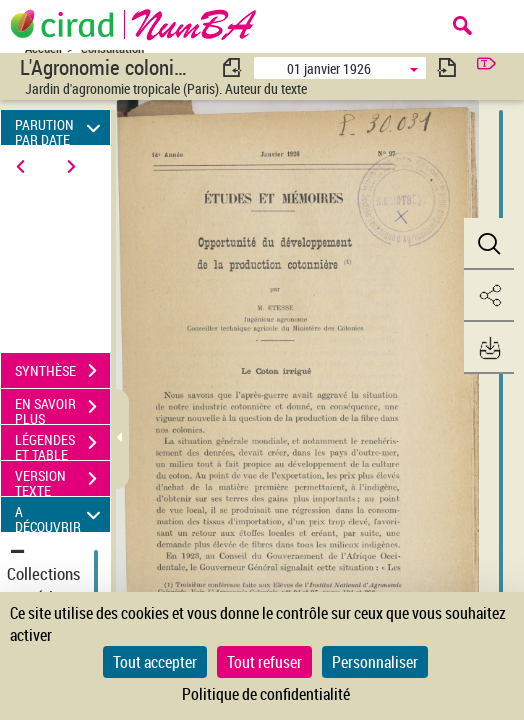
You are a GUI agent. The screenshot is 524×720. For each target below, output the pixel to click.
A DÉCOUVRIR (61, 514)
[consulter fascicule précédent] (233, 67)
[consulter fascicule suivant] (447, 67)
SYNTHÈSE (62, 371)
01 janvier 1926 (329, 68)
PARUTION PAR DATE (61, 127)
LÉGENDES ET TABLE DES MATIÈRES (62, 445)
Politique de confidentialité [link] (266, 694)
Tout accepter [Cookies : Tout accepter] (155, 662)
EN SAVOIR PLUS (62, 409)
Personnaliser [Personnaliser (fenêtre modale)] (375, 662)
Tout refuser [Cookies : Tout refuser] (264, 662)
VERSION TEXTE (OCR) (62, 481)
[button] (489, 244)
